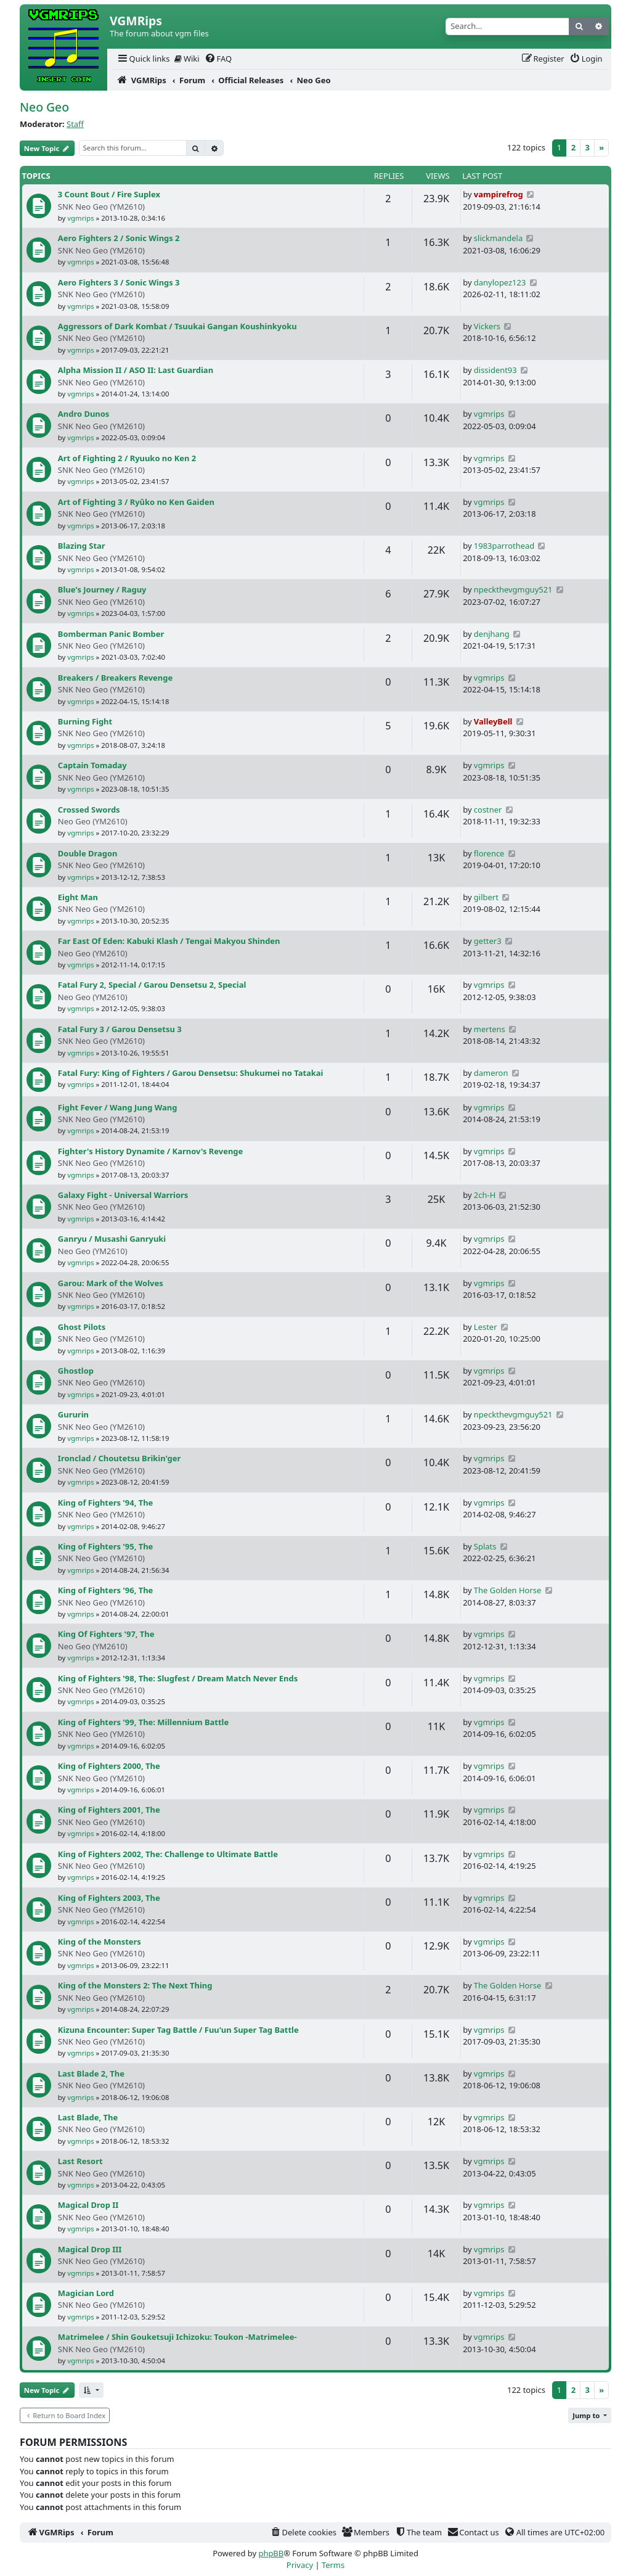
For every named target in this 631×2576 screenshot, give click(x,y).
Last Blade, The (88, 2117)
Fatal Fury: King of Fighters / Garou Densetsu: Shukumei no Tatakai (191, 1072)
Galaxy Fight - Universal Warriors (123, 1194)
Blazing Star (81, 545)
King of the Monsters (99, 1941)
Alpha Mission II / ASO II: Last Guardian (135, 369)
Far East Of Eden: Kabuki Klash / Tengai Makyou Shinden (169, 940)
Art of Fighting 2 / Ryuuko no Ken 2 (127, 458)
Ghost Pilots (81, 1326)
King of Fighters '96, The (105, 1590)
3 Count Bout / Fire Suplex (109, 194)
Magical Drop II (88, 2204)
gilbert (486, 897)
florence (489, 853)
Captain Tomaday (92, 765)
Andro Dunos (83, 413)
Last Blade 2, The (91, 2073)
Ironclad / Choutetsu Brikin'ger (119, 1458)
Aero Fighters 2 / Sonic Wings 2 (119, 238)
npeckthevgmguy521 (513, 589)
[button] (91, 2390)
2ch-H (484, 1194)
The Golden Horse (507, 1590)
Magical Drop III (89, 2249)
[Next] (601, 148)
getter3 (488, 940)
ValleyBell (493, 721)
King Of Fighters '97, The (106, 1633)
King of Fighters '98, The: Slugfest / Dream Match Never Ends (178, 1678)
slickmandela (498, 238)
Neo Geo (44, 107)
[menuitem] (143, 59)
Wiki (187, 58)
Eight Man (78, 897)
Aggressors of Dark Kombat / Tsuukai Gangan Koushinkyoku (177, 326)
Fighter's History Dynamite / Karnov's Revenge (150, 1151)
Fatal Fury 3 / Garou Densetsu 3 (120, 1029)
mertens (489, 1029)
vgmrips (80, 218)
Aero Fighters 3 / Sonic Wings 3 (119, 282)
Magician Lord (86, 2293)
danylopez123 (500, 282)
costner (488, 809)
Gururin (73, 1414)
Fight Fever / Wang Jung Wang (117, 1107)
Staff (75, 123)
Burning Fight (85, 721)
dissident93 (495, 369)
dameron (491, 1072)
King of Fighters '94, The (105, 1502)
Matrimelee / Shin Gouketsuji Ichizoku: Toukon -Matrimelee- (177, 2336)
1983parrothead (504, 545)
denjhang (492, 633)
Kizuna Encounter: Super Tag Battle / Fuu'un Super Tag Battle (178, 2029)
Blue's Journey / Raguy (102, 589)
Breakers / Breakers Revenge (115, 677)
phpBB (270, 2553)
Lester (485, 1326)
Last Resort (80, 2161)
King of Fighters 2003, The (109, 1897)
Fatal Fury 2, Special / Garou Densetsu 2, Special (152, 984)
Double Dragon (88, 853)
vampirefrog (498, 194)
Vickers (487, 326)
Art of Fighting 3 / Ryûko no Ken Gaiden (136, 501)
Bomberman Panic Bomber (111, 633)
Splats (485, 1546)
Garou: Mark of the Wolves (110, 1283)
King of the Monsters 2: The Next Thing (135, 1985)
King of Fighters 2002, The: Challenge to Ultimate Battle (168, 1854)
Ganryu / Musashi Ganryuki (112, 1238)
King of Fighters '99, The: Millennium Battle (143, 1722)
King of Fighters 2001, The (109, 1809)
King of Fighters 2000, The (109, 1765)
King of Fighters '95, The (105, 1546)
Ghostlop (76, 1370)
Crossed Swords (89, 809)
